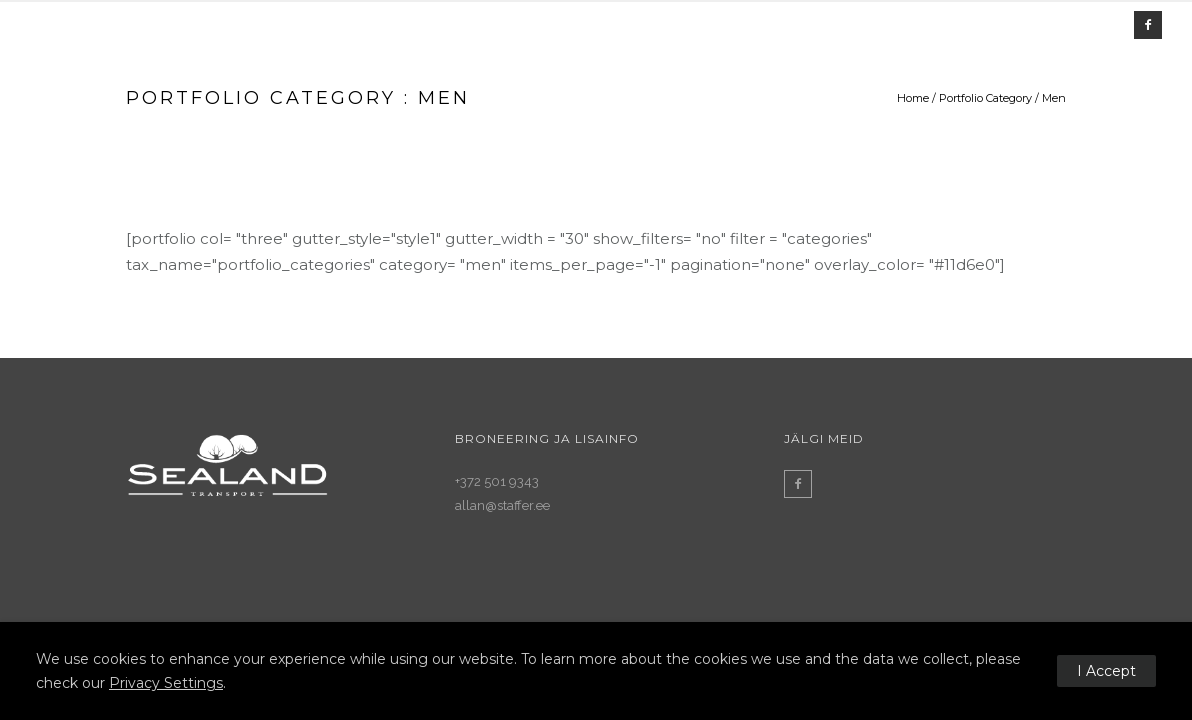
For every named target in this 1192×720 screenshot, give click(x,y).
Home (913, 98)
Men (1054, 98)
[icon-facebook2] (1148, 25)
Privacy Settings (166, 683)
